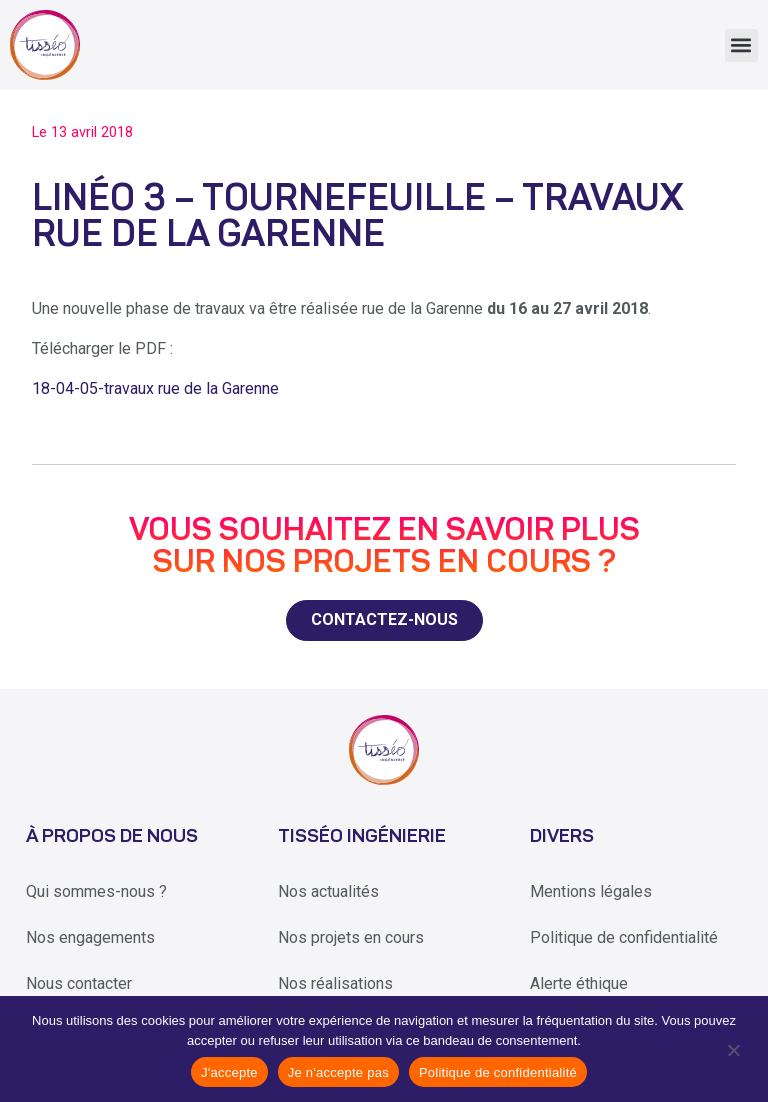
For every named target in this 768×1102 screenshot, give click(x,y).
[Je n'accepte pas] (732, 1049)
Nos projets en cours (351, 937)
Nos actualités (328, 891)
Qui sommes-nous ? (96, 891)
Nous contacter (79, 983)
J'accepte (229, 1072)
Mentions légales (591, 891)
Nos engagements (90, 937)
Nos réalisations (335, 983)
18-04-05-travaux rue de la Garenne (155, 388)
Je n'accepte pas (338, 1072)
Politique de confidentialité (624, 937)
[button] (741, 45)
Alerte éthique (579, 983)
